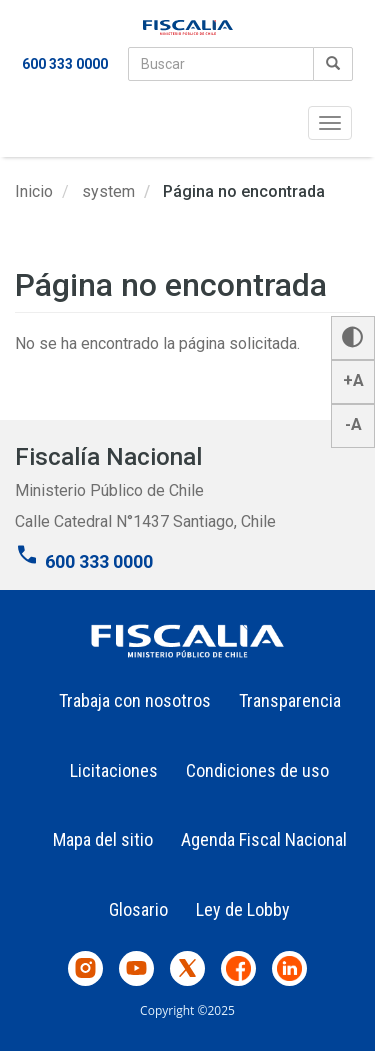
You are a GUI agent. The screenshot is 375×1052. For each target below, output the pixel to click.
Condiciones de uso (257, 770)
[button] (353, 338)
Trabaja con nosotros (135, 700)
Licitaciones (114, 770)
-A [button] (353, 424)
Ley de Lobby (243, 909)
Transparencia (290, 700)
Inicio (34, 191)
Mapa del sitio (103, 839)
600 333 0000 (65, 64)
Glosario (138, 909)
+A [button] (353, 380)
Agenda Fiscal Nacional (264, 839)
